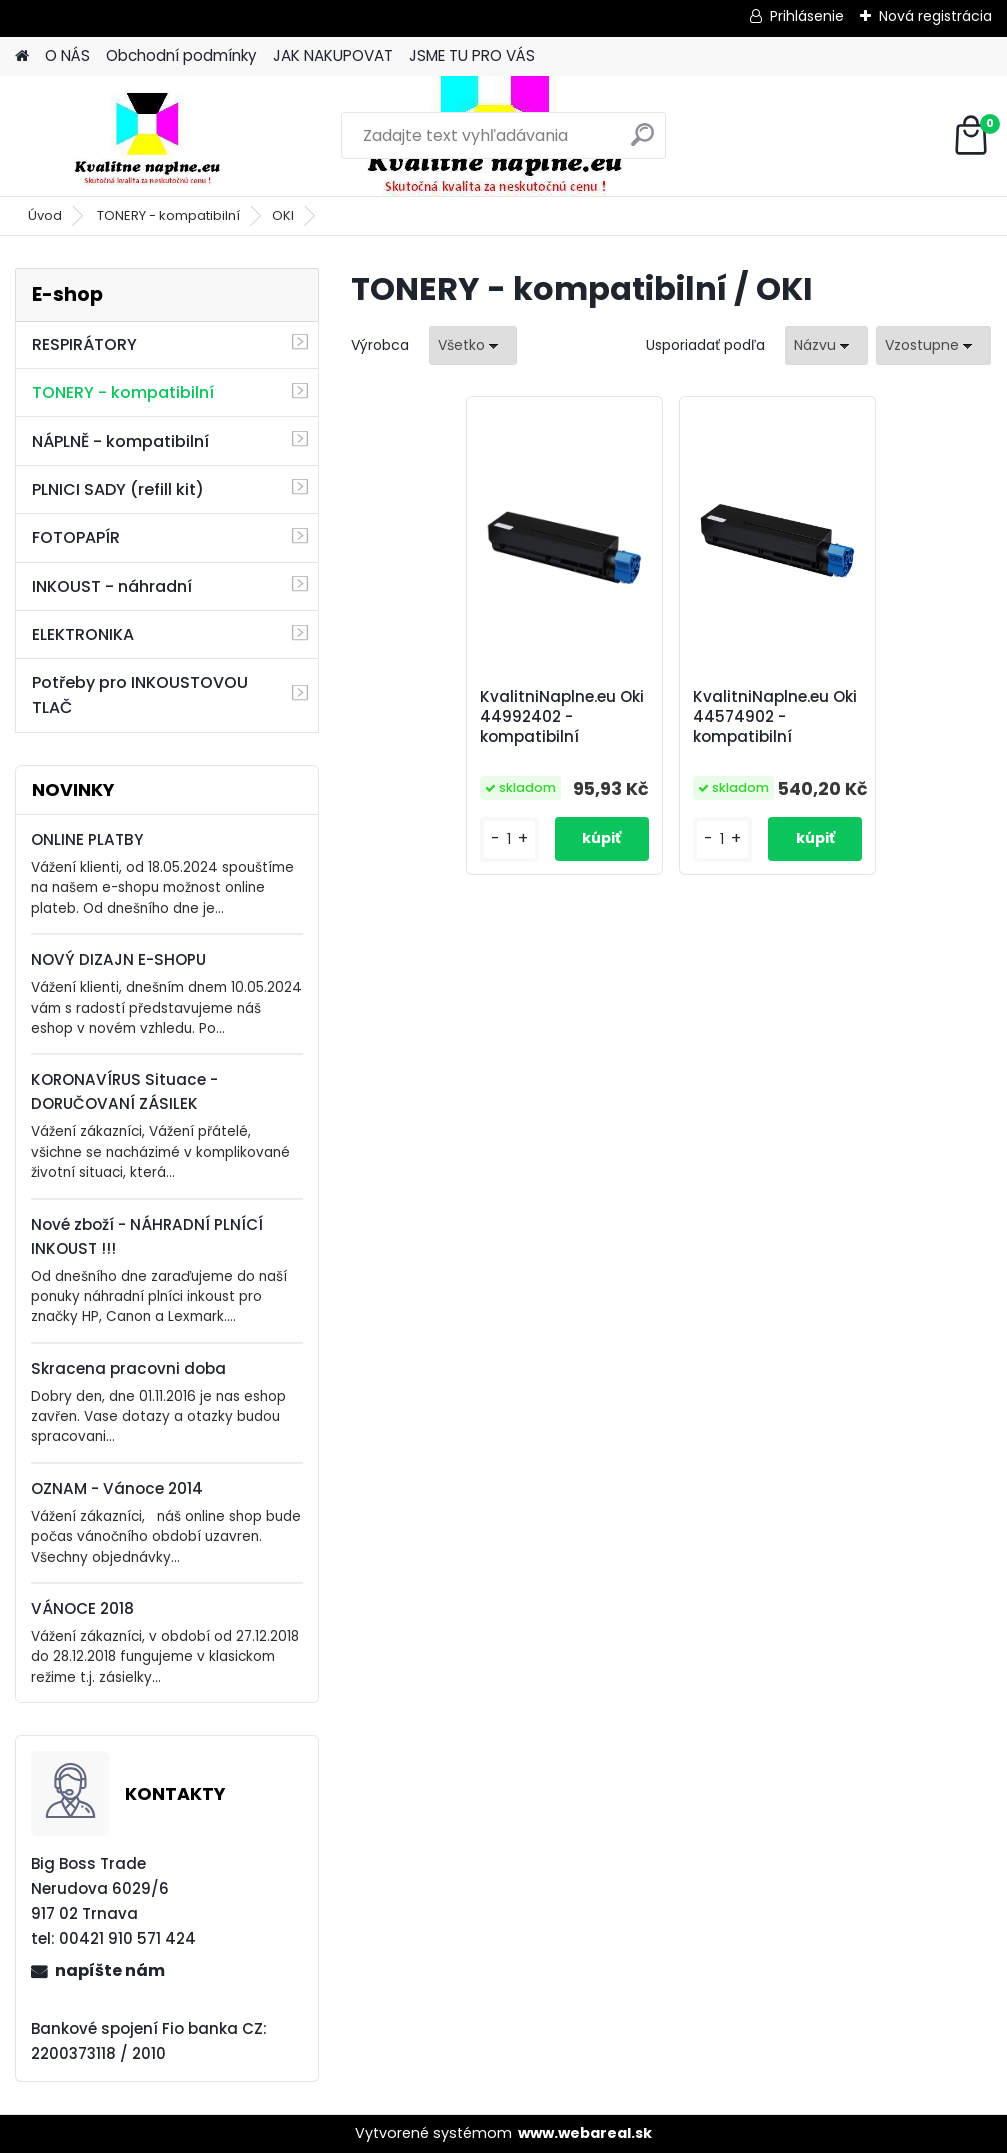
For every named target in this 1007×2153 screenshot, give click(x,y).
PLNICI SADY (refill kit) (118, 489)
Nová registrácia (935, 16)
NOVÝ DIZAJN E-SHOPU (118, 959)
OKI (283, 215)
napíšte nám (110, 1970)
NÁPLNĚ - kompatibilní (120, 441)
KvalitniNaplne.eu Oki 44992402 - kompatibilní (562, 717)
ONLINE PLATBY (87, 839)
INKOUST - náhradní (112, 586)
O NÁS (67, 55)
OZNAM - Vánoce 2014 (117, 1488)
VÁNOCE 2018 (82, 1608)
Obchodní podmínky (181, 55)
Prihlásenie (807, 16)
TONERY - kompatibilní (168, 215)
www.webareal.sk (585, 2133)
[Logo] (152, 136)
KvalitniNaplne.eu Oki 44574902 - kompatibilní (775, 717)
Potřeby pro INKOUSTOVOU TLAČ (140, 695)
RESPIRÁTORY (84, 344)
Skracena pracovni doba (128, 1368)
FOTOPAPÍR (76, 537)
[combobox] (826, 345)
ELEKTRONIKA (83, 634)
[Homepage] (22, 56)
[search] (642, 142)
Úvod (45, 215)
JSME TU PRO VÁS (472, 55)
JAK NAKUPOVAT (333, 55)
